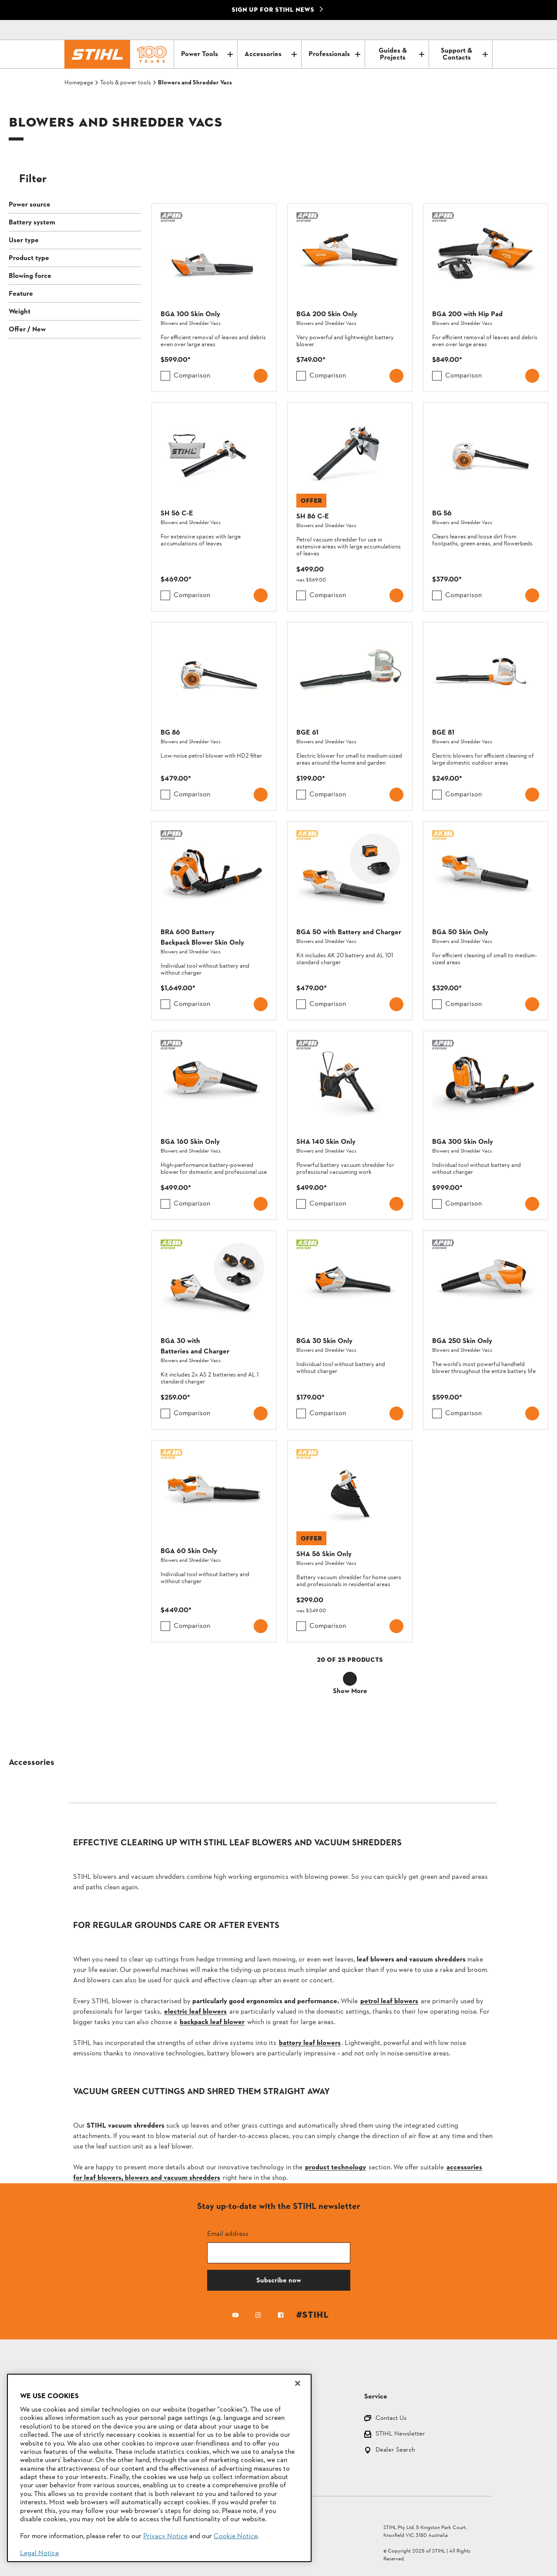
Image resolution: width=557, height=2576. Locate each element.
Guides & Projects (401, 54)
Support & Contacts (464, 54)
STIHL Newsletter (400, 2434)
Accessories (270, 54)
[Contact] (449, 30)
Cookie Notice (236, 2536)
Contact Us (391, 2418)
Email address (227, 2233)
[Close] (297, 2383)
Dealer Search (395, 2450)
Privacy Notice (165, 2536)
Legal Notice (39, 2553)
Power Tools (207, 54)
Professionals (334, 54)
